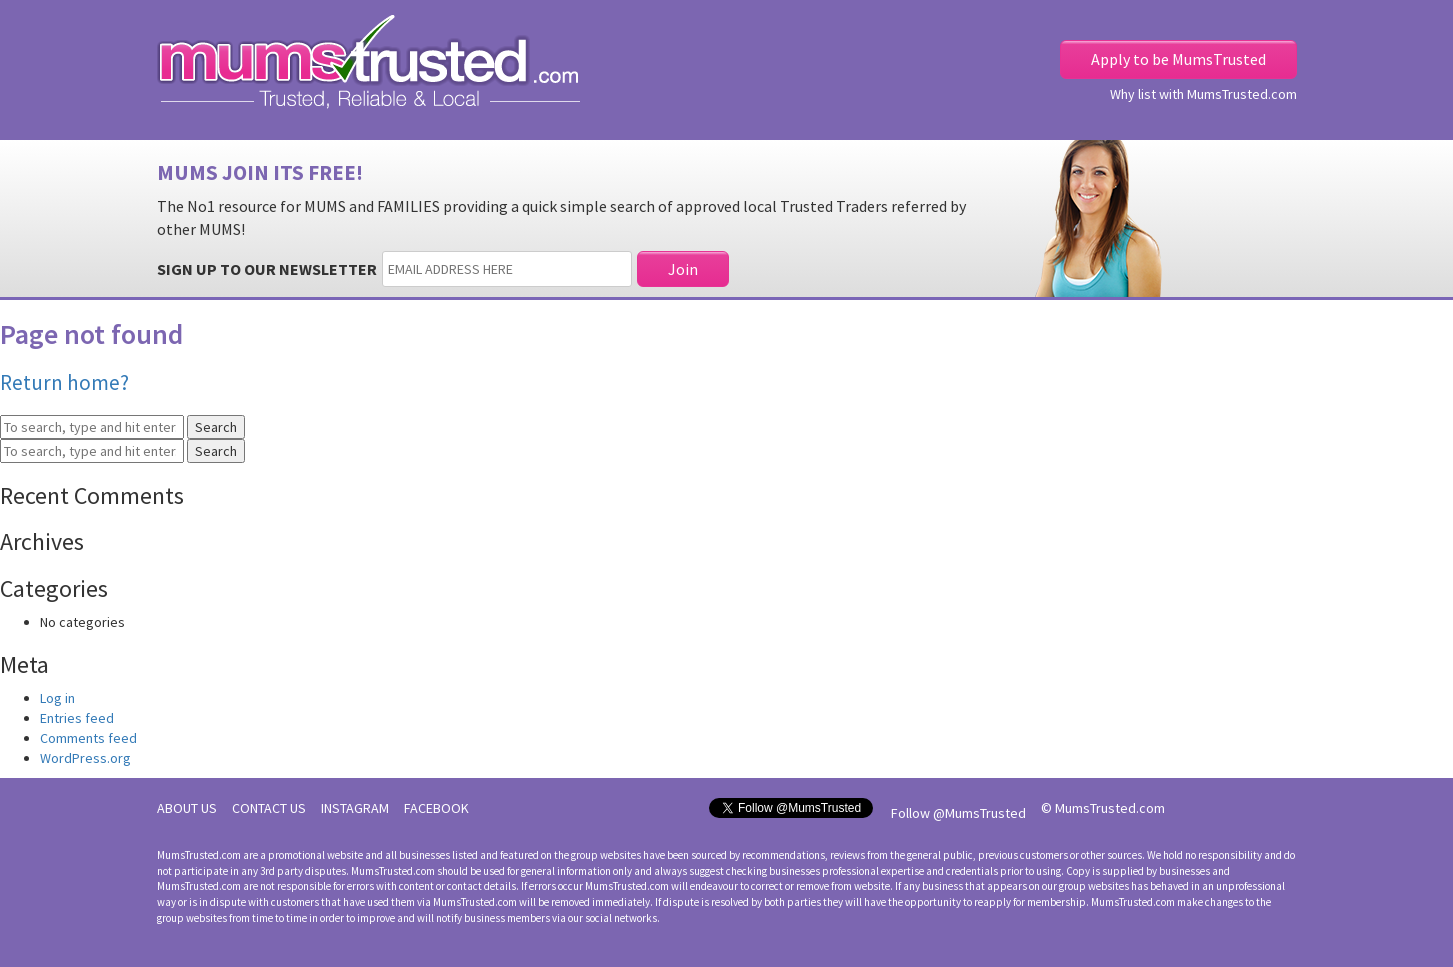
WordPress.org (85, 758)
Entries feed (77, 718)
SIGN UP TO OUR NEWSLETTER (267, 269)
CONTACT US (269, 808)
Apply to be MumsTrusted (1178, 59)
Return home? (64, 382)
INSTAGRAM (355, 808)
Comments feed (88, 738)
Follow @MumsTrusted (958, 813)
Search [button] (216, 427)
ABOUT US (187, 808)
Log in (57, 698)
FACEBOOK (436, 808)
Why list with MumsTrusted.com (1203, 94)
